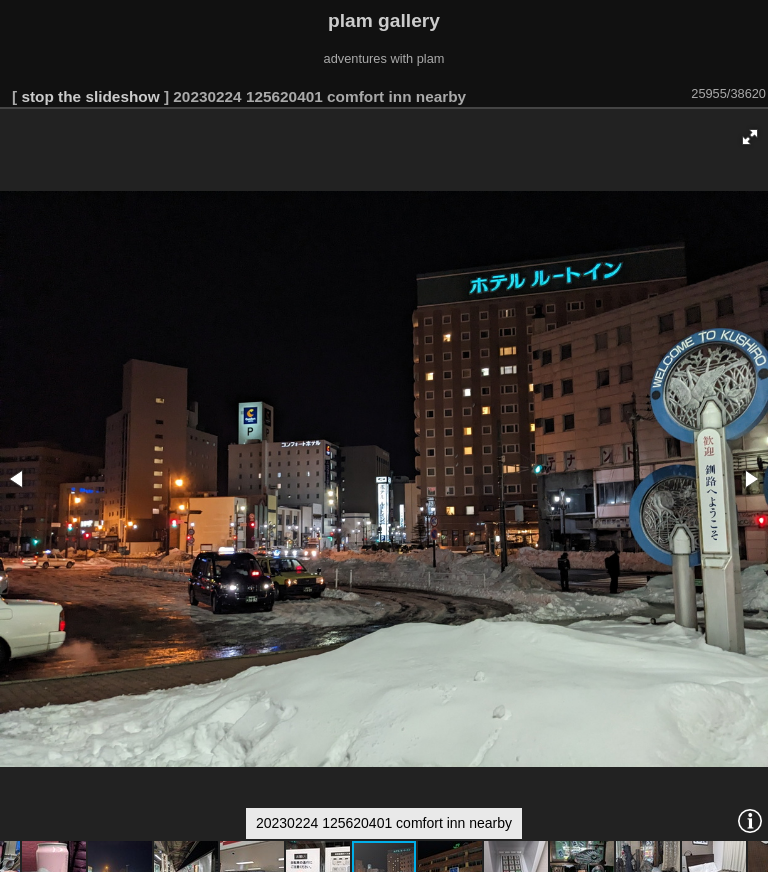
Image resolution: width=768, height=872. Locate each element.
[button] (750, 137)
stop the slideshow (90, 96)
